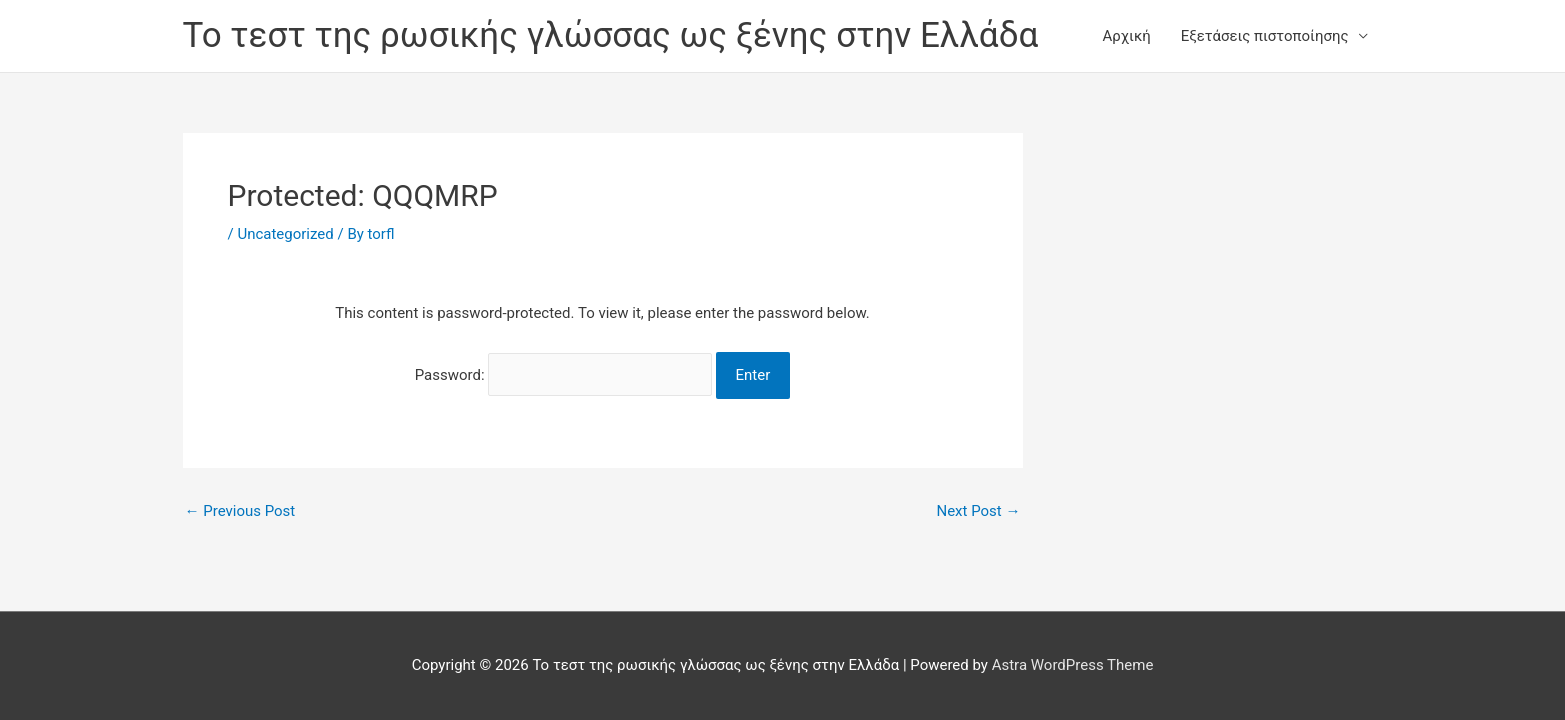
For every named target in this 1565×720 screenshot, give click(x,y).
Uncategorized (285, 234)
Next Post (978, 511)
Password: (563, 375)
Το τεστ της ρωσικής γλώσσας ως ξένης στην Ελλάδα (611, 35)
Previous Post (240, 511)
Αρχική (1127, 36)
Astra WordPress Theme (1073, 665)
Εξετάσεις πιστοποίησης (1265, 36)
